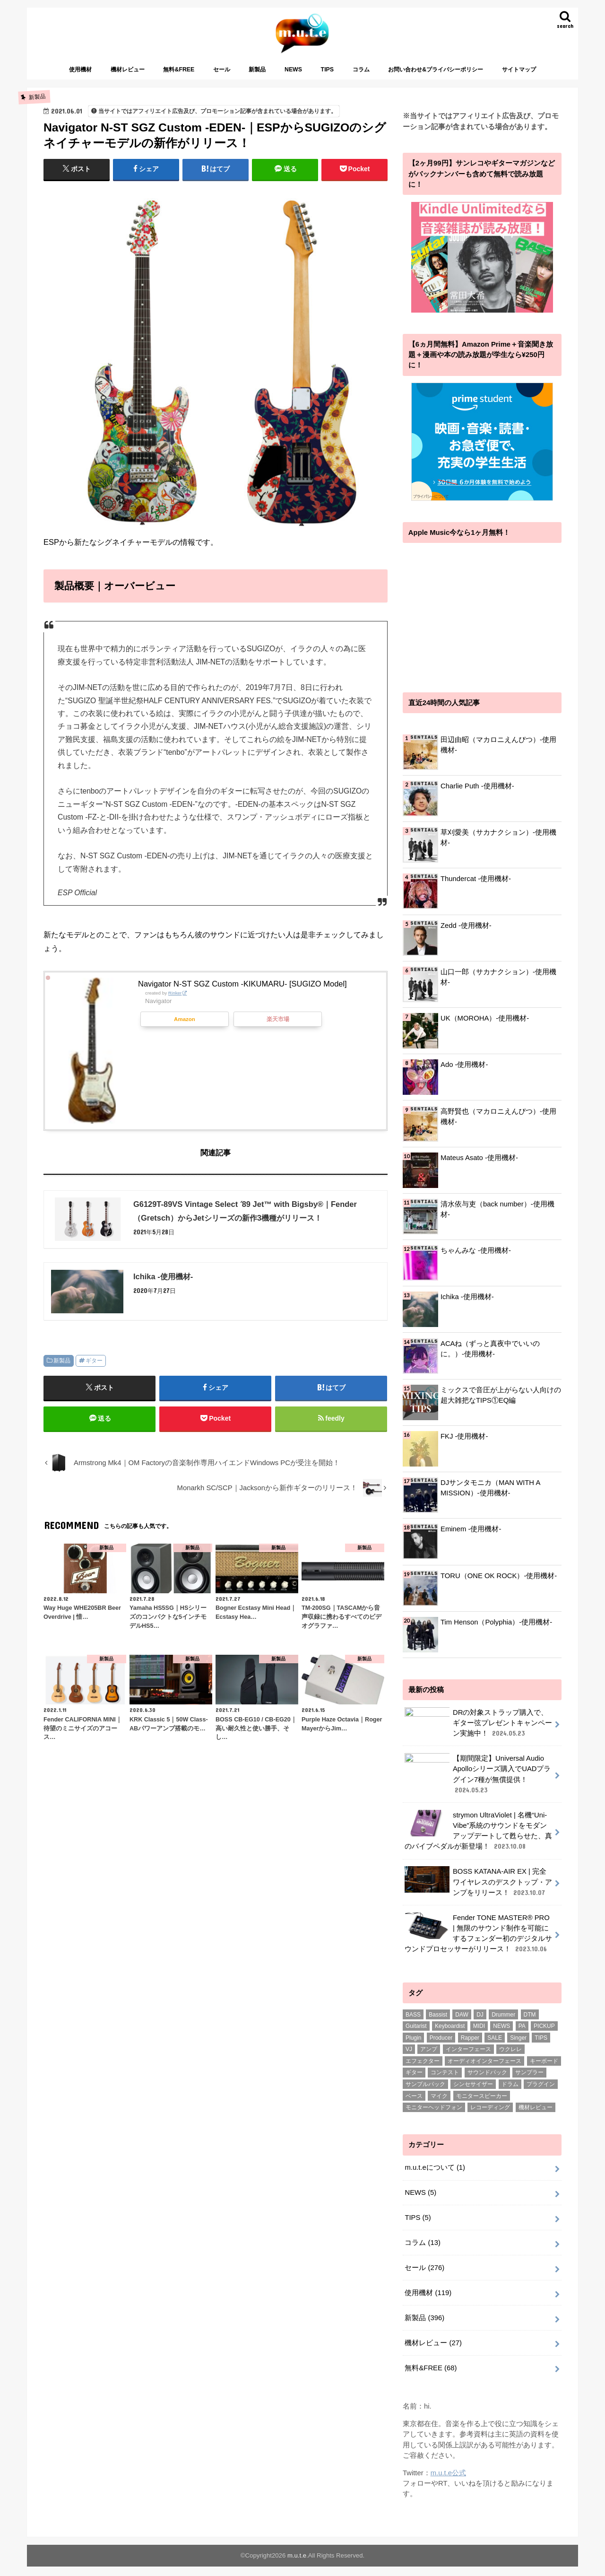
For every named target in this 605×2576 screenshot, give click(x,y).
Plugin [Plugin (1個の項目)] (413, 2047)
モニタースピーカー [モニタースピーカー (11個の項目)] (481, 2105)
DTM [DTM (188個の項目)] (530, 2024)
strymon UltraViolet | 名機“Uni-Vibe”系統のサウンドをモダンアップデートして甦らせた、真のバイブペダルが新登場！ (478, 1840)
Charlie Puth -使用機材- (477, 786)
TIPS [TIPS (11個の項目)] (541, 2047)
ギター (94, 1360)
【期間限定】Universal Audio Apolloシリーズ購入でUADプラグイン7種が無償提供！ (478, 1785)
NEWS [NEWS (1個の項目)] (501, 2035)
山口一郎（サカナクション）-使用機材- (498, 977)
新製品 (257, 69)
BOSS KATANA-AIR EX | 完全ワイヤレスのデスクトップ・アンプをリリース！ (478, 1891)
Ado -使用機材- (464, 1064)
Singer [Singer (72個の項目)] (518, 2047)
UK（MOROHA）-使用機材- (485, 1018)
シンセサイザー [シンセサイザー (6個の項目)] (473, 2093)
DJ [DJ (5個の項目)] (480, 2024)
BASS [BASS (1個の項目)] (413, 2024)
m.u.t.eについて (435, 2177)
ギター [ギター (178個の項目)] (414, 2081)
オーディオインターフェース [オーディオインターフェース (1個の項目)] (484, 2070)
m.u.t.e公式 (448, 2482)
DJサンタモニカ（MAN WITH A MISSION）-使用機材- (490, 1488)
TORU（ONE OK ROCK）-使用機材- (499, 1576)
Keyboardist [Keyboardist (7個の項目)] (450, 2035)
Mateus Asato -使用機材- (479, 1157)
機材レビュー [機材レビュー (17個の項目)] (536, 2116)
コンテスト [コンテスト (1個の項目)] (445, 2081)
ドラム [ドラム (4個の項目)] (510, 2093)
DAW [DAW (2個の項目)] (461, 2024)
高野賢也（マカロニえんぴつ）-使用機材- (498, 1117)
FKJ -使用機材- (464, 1436)
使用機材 (80, 69)
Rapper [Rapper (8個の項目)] (470, 2047)
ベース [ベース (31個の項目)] (414, 2105)
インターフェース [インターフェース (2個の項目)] (468, 2058)
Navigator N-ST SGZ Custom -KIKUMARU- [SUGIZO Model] (242, 983)
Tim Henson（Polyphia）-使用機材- (496, 1622)
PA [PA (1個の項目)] (522, 2035)
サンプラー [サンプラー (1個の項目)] (529, 2081)
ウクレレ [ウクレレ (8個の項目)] (510, 2058)
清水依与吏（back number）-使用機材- (497, 1209)
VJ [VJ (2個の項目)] (409, 2058)
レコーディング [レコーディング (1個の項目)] (490, 2116)
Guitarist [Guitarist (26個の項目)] (416, 2035)
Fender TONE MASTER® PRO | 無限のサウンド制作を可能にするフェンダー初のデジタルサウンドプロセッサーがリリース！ (478, 1943)
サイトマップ (519, 69)
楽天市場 (278, 1019)
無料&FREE (178, 69)
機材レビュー (128, 69)
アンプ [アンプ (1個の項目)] (428, 2058)
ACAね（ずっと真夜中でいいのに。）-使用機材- (490, 1349)
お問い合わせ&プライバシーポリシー (435, 69)
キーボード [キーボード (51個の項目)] (544, 2070)
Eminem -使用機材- (471, 1529)
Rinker (175, 992)
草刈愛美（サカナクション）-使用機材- (498, 838)
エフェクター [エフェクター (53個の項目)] (423, 2070)
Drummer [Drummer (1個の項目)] (503, 2024)
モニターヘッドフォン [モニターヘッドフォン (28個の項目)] (434, 2116)
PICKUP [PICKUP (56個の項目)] (544, 2035)
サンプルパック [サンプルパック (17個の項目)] (425, 2093)
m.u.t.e (296, 2564)
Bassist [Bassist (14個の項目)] (438, 2024)
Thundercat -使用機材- (476, 878)
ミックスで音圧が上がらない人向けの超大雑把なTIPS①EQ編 (501, 1395)
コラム (361, 69)
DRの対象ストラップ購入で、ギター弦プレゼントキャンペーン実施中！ (478, 1726)
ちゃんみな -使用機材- (476, 1250)
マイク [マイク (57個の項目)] (439, 2105)
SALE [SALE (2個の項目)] (494, 2047)
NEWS (293, 69)
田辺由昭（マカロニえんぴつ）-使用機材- (498, 745)
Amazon (184, 1019)
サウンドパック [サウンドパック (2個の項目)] (487, 2081)
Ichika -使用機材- (467, 1297)
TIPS (327, 69)
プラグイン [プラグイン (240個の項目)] (541, 2093)
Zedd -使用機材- (466, 925)
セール (221, 69)
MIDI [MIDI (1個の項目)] (479, 2035)
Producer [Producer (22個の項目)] (441, 2047)
